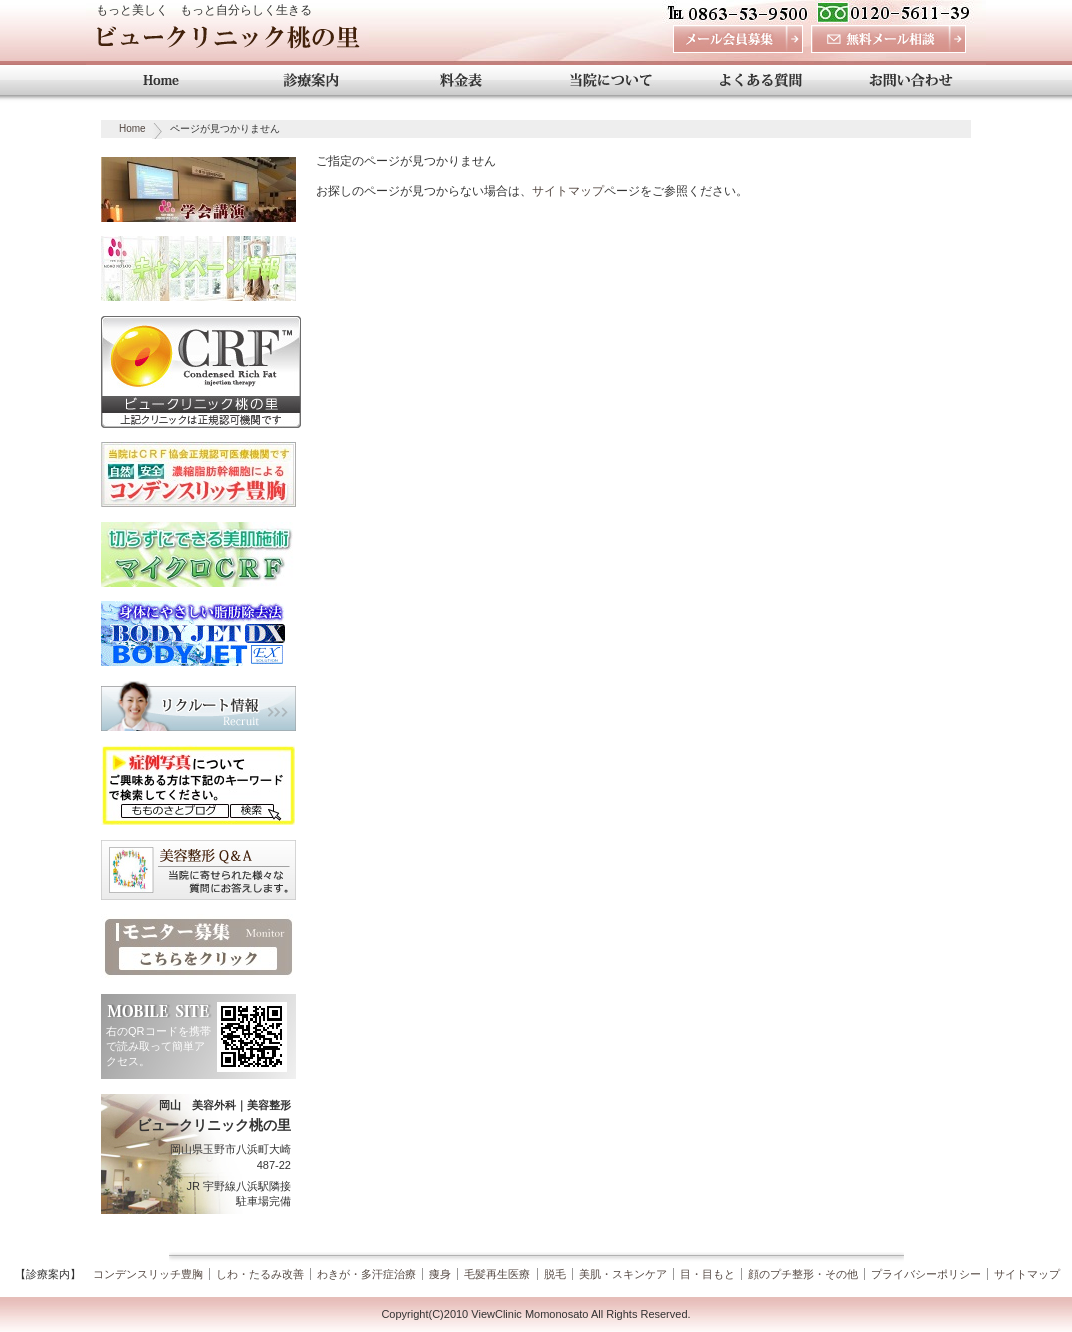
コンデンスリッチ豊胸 (148, 1274)
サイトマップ (568, 191)
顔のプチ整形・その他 (803, 1274)
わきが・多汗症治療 (366, 1274)
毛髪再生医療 (497, 1274)
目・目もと (707, 1274)
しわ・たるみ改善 (260, 1274)
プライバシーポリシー (926, 1274)
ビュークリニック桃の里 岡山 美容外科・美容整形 (227, 42)
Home (132, 128)
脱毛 (555, 1274)
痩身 (440, 1274)
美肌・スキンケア (623, 1274)
